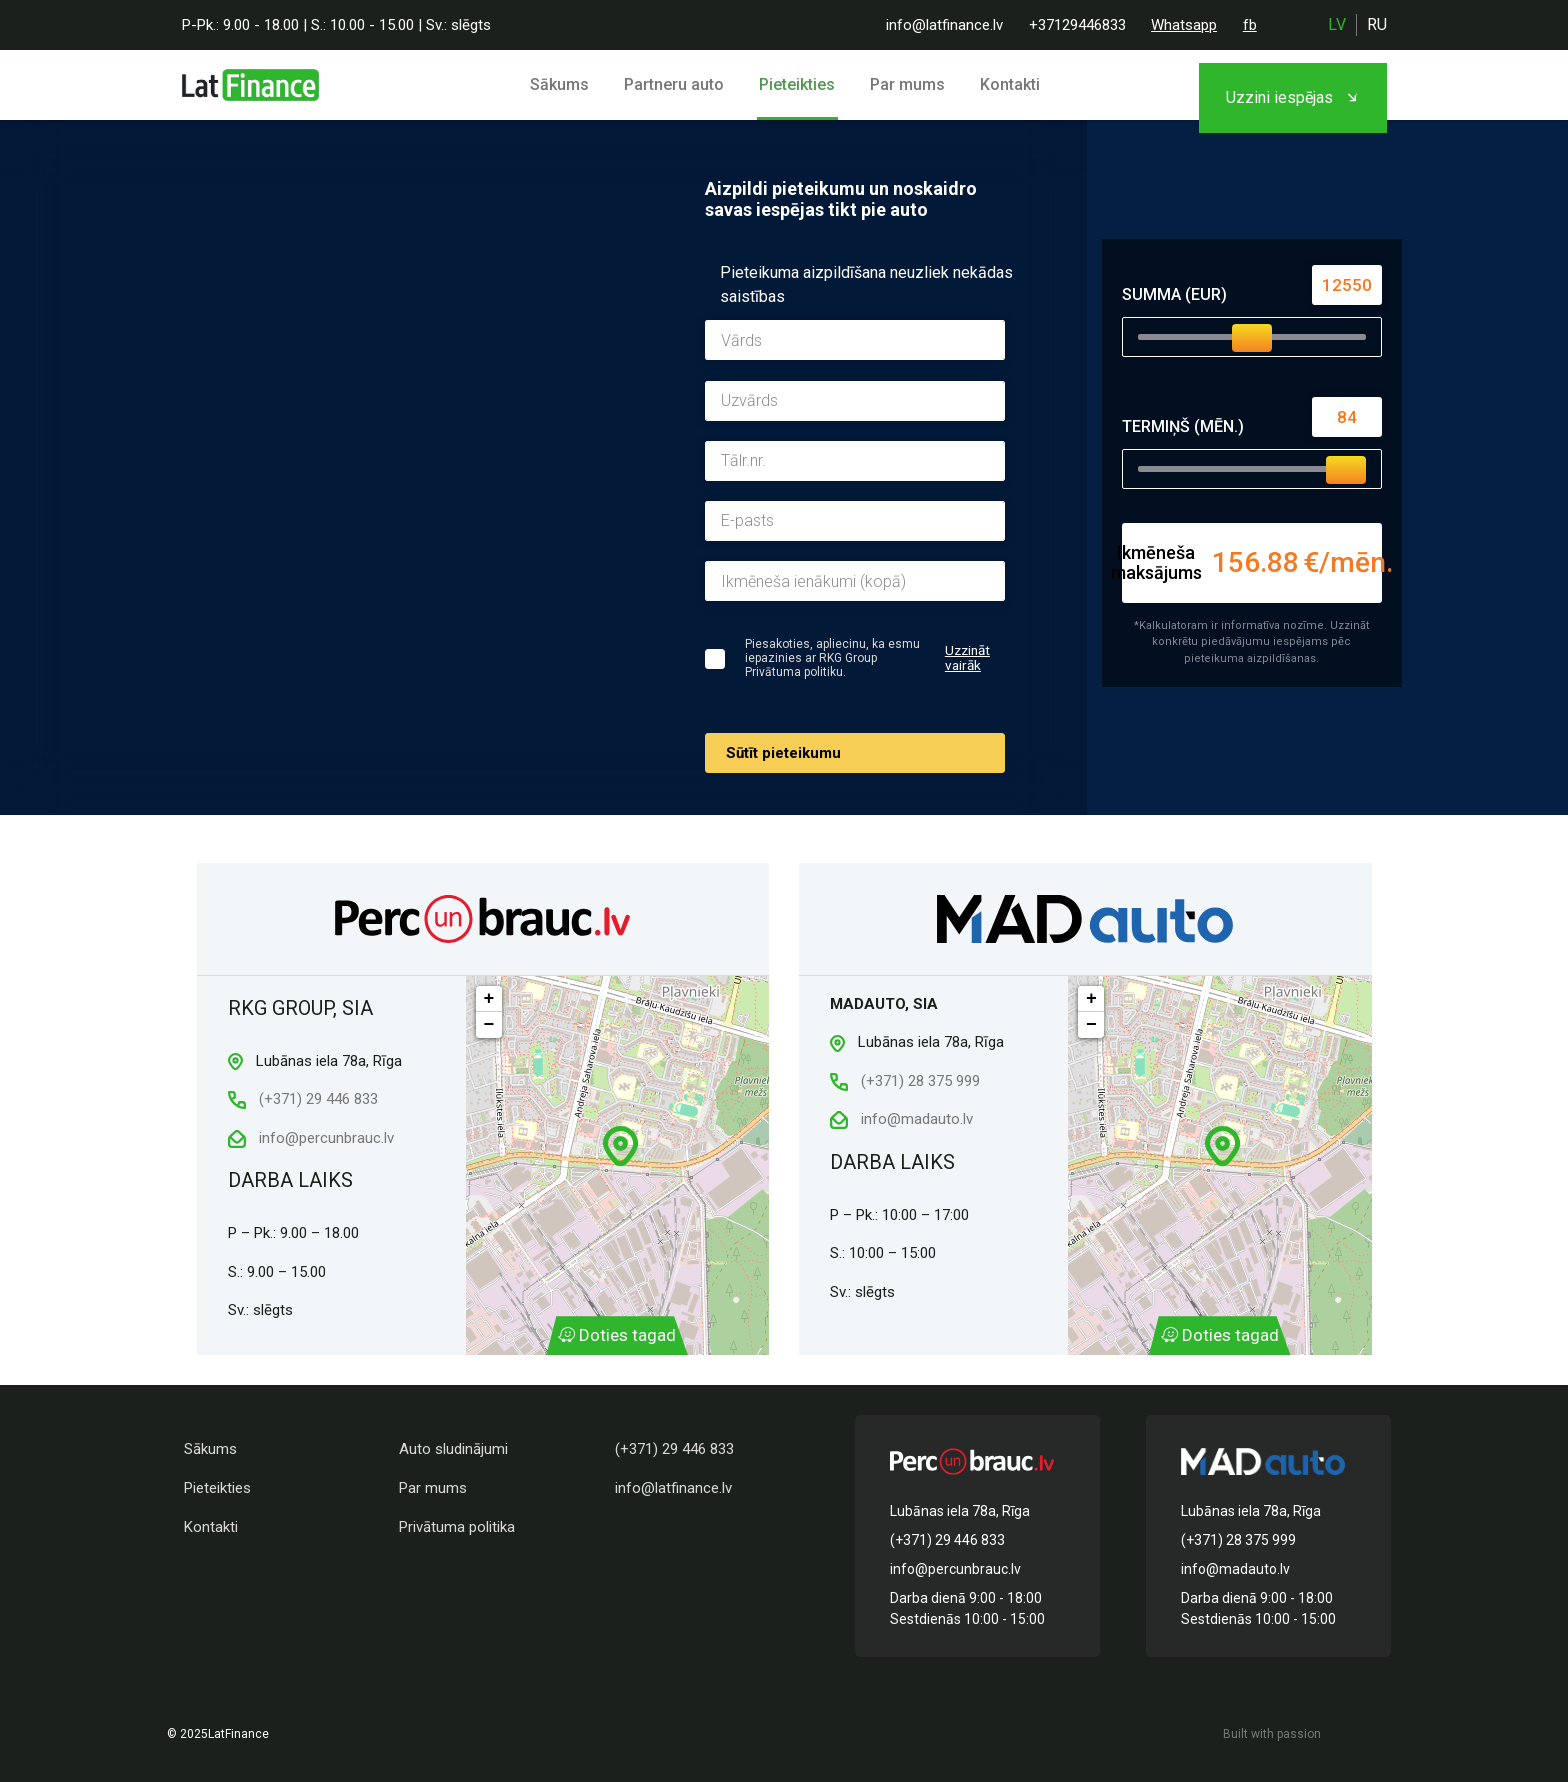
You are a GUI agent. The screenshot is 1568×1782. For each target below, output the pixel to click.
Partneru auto (681, 84)
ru (1377, 24)
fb (1250, 25)
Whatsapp (1184, 25)
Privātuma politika (457, 1527)
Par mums (904, 84)
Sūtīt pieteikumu (783, 753)
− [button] (489, 1025)
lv (1337, 24)
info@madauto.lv (915, 1119)
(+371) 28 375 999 (905, 1081)
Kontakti (1002, 84)
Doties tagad (617, 1336)
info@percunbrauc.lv (311, 1138)
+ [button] (489, 999)
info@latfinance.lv (944, 25)
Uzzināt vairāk (968, 658)
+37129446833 (1077, 25)
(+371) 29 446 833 (303, 1099)
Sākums (571, 84)
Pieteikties (799, 84)
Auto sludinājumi (453, 1449)
